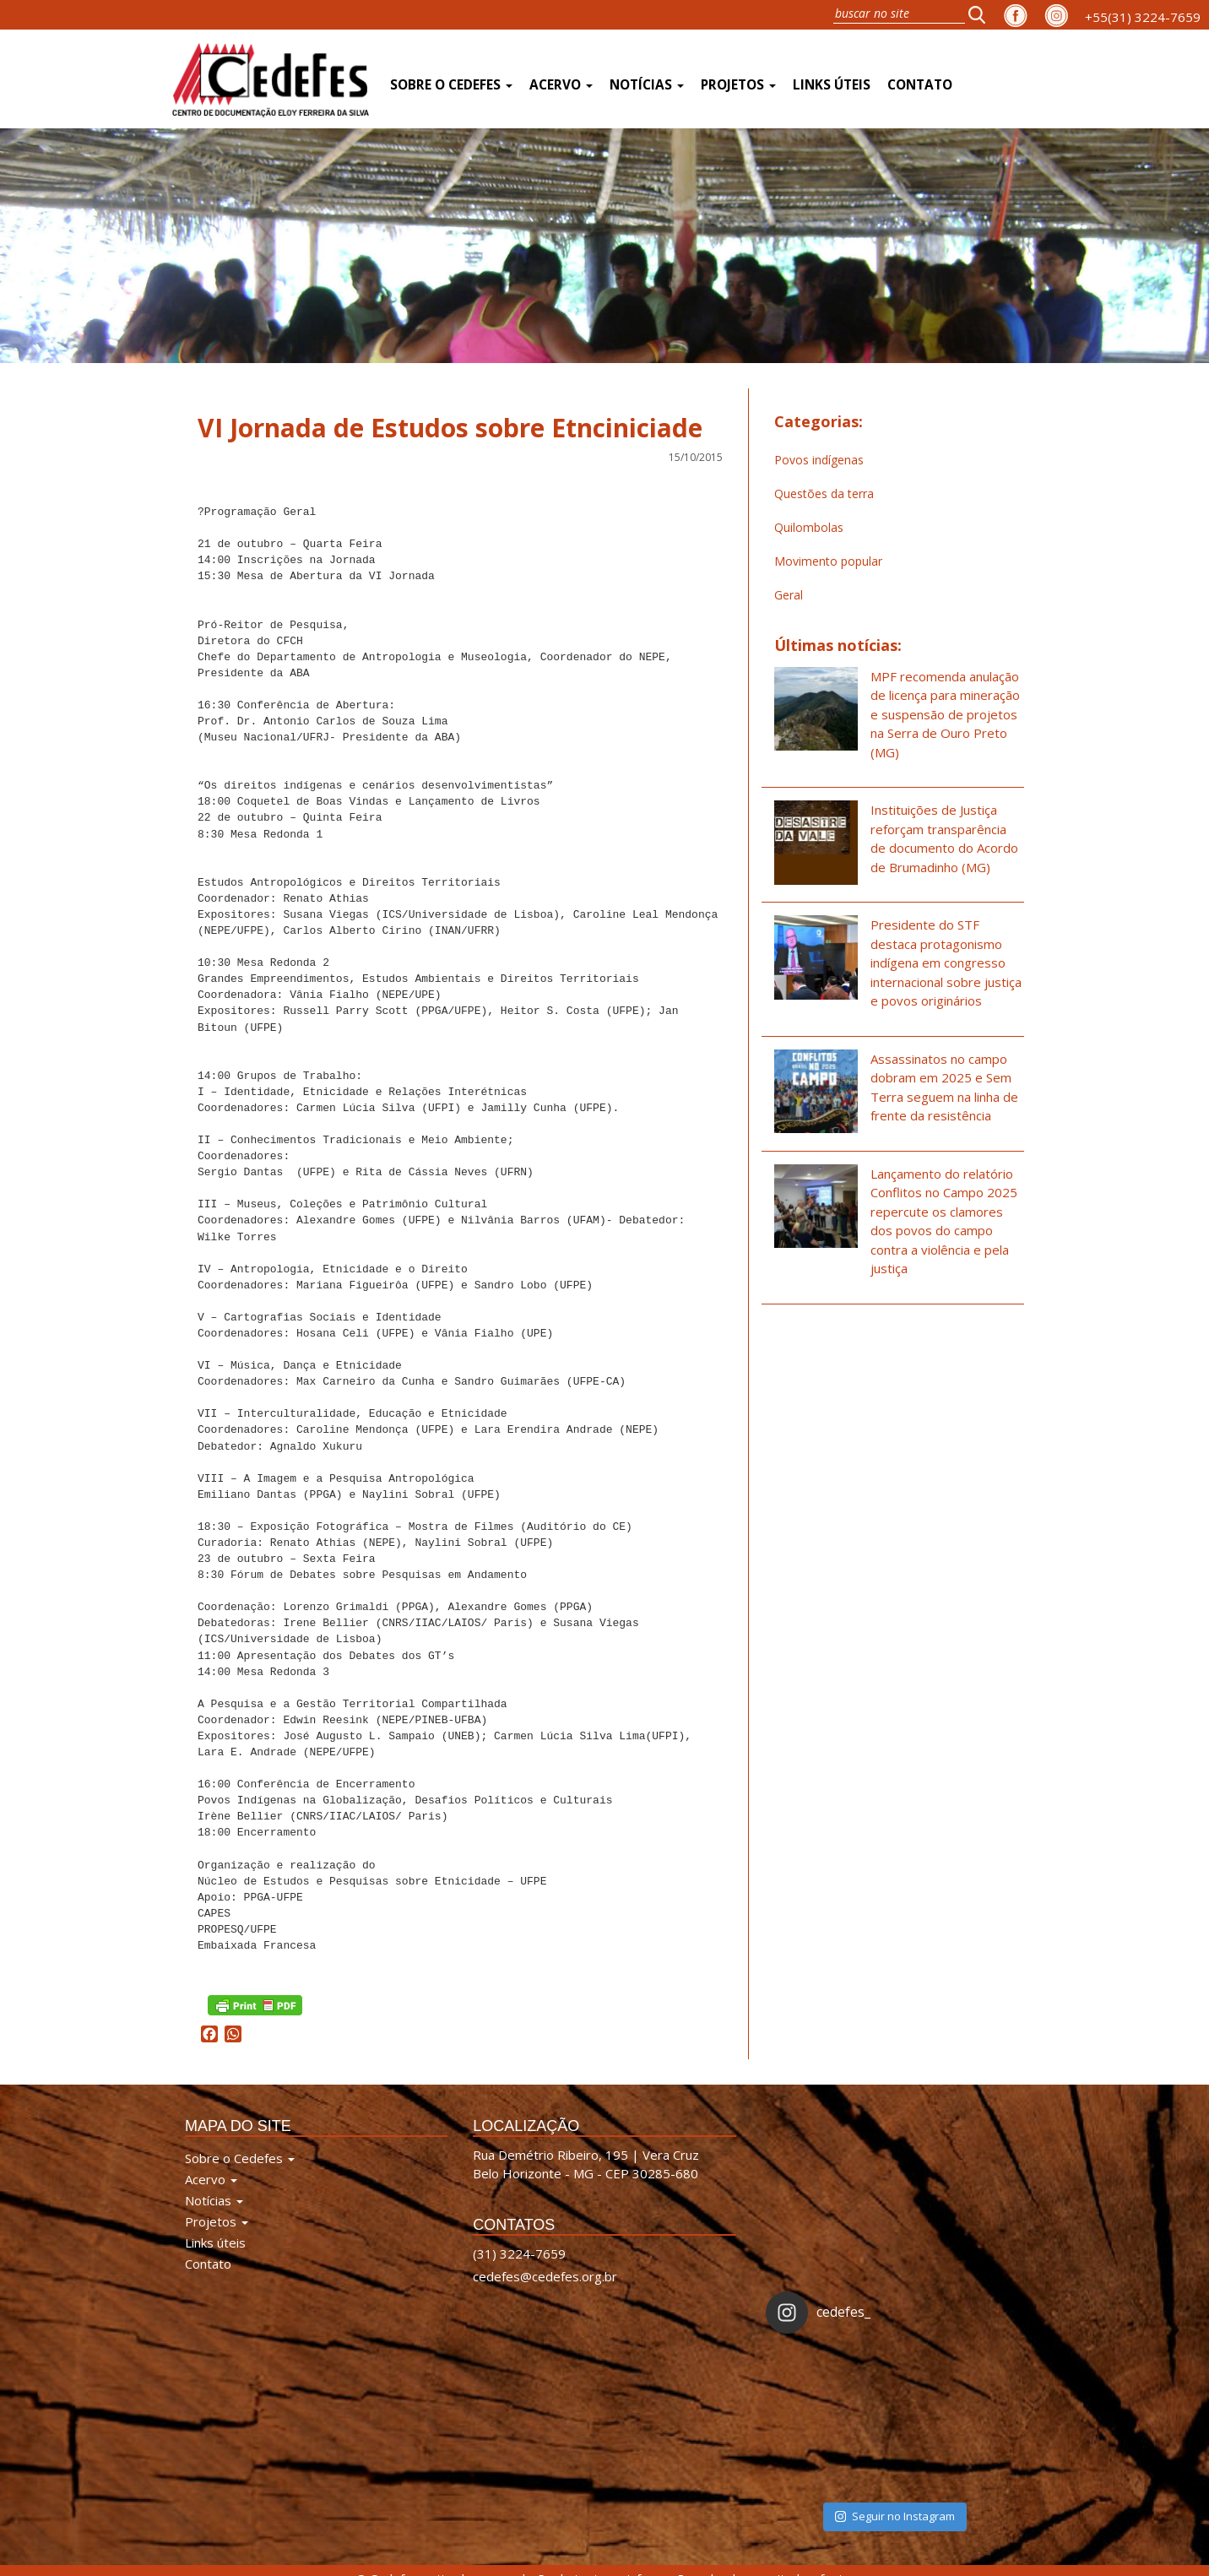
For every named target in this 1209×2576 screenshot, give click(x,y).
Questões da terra (824, 493)
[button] (981, 14)
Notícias (647, 85)
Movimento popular (828, 561)
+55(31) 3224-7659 (1143, 16)
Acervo (561, 85)
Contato (919, 85)
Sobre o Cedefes (451, 85)
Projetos (738, 85)
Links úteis (831, 85)
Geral (788, 595)
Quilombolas (808, 527)
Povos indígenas (819, 460)
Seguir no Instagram (895, 2438)
